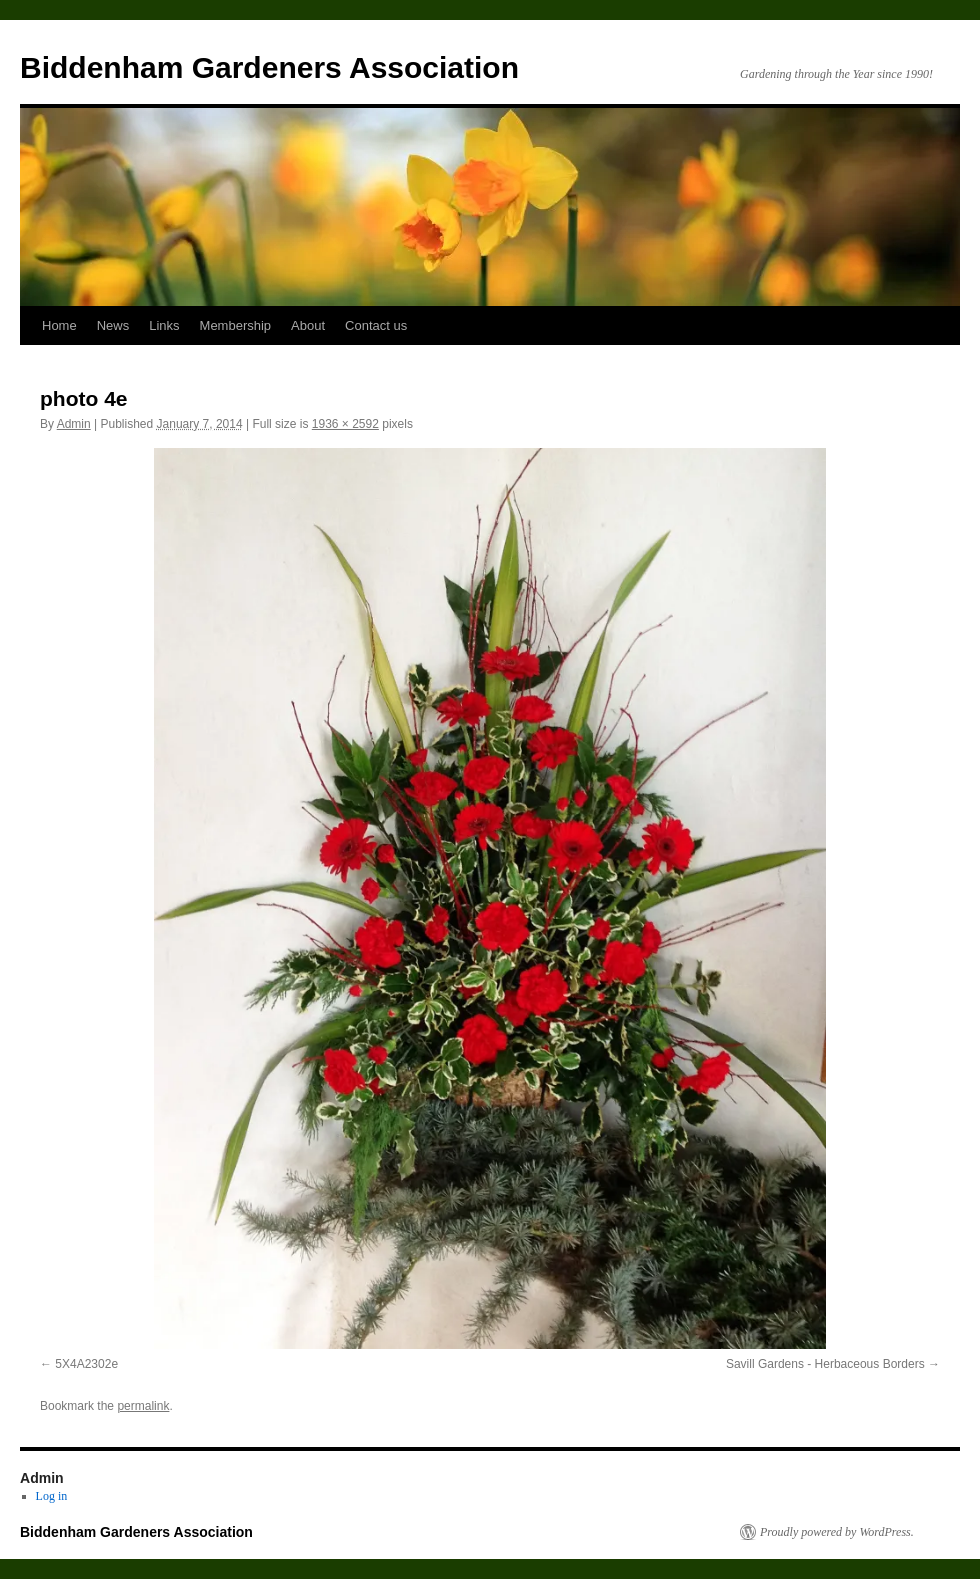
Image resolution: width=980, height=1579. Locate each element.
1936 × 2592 (345, 424)
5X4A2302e (86, 1364)
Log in (52, 1496)
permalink (143, 1406)
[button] (490, 898)
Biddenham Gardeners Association (269, 67)
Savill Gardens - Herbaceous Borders (825, 1364)
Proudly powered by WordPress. (837, 1532)
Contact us (376, 325)
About (308, 325)
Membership (236, 325)
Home (59, 325)
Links (164, 325)
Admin (74, 424)
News (113, 325)
